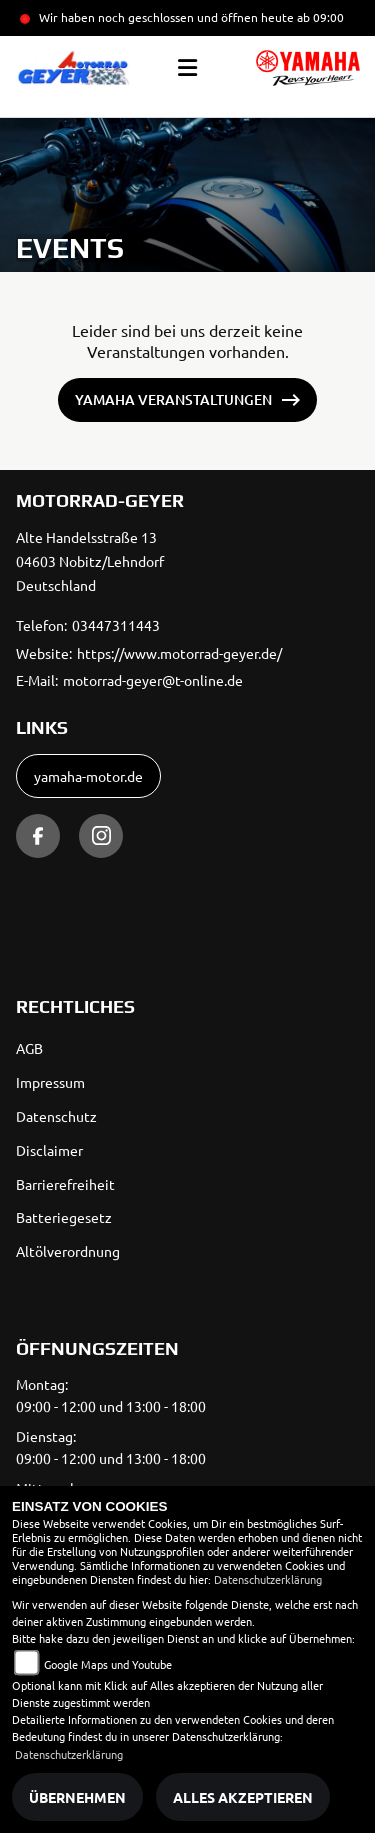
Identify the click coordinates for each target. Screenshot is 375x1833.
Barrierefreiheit (65, 1184)
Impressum (50, 1082)
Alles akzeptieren (243, 1797)
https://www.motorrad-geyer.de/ (179, 653)
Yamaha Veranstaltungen (173, 399)
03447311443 (116, 625)
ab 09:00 (319, 17)
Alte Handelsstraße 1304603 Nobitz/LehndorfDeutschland (90, 561)
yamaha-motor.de (88, 776)
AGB (29, 1048)
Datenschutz (56, 1116)
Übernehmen (77, 1797)
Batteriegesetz (64, 1217)
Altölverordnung (68, 1251)
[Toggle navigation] (187, 68)
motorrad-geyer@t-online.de (153, 680)
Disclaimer (49, 1150)
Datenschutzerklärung (268, 1579)
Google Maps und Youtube (108, 1664)
